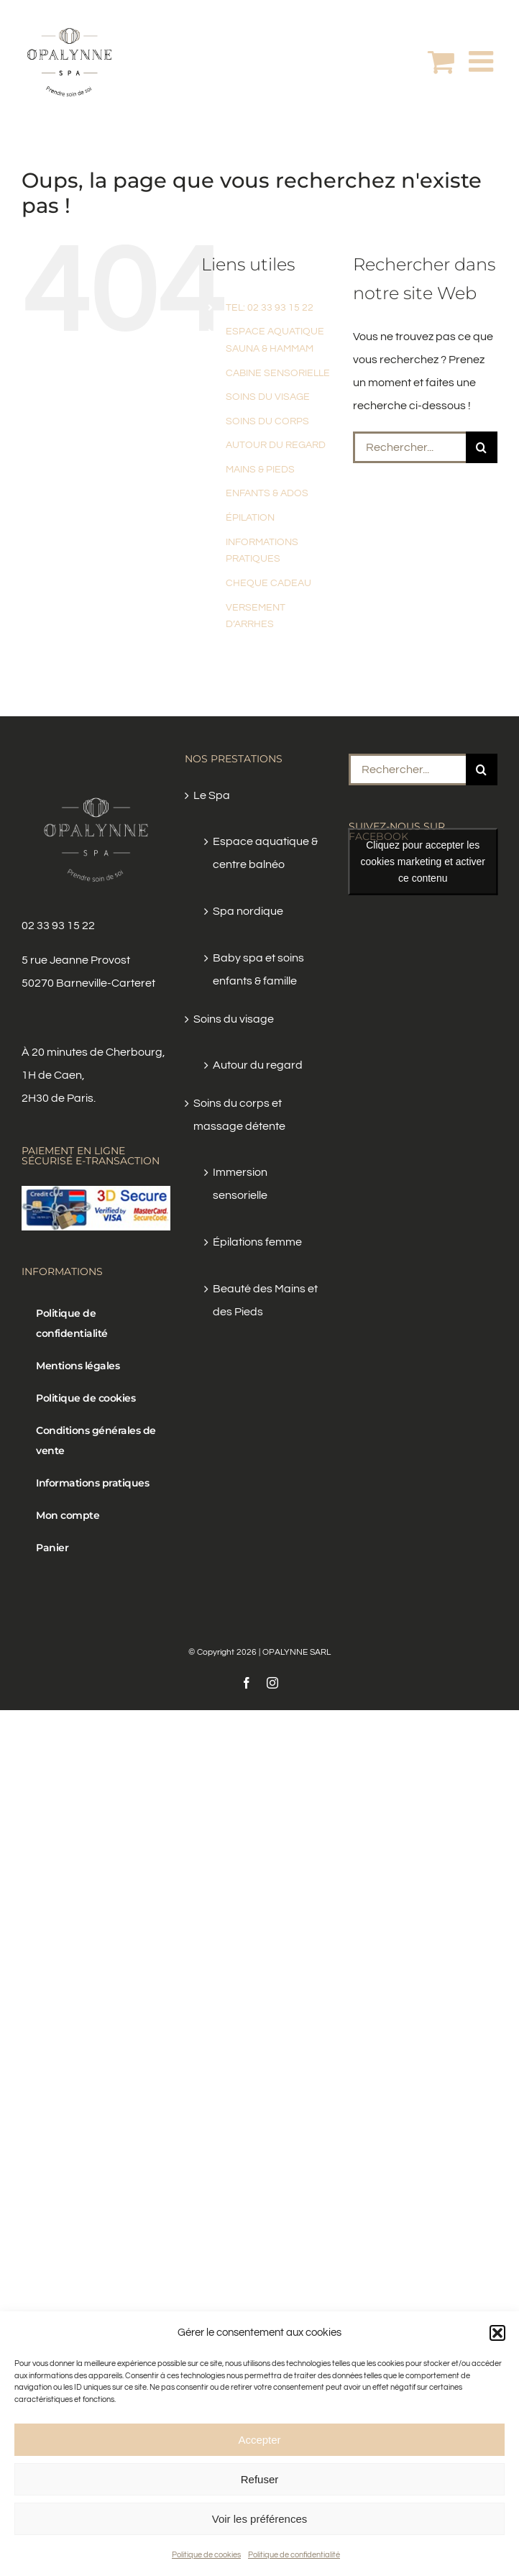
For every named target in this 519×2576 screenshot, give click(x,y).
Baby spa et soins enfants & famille (258, 969)
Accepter (259, 2440)
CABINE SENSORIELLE (278, 373)
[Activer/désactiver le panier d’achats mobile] (441, 61)
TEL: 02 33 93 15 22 (269, 308)
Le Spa (211, 795)
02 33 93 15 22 (58, 925)
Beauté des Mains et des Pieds (265, 1300)
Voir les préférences (260, 2519)
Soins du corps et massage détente (239, 1114)
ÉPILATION (250, 518)
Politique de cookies (206, 2555)
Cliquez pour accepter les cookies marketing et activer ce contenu (422, 861)
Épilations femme (257, 1242)
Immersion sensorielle (240, 1183)
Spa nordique (248, 911)
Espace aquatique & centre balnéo (265, 853)
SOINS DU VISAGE (268, 397)
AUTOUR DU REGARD (276, 445)
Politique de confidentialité (294, 2555)
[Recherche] (481, 447)
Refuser (260, 2479)
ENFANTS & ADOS (267, 493)
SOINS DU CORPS (267, 421)
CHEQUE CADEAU (268, 583)
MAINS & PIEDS (260, 470)
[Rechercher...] (409, 447)
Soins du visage (233, 1019)
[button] (497, 2333)
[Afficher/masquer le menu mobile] (483, 61)
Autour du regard (258, 1065)
